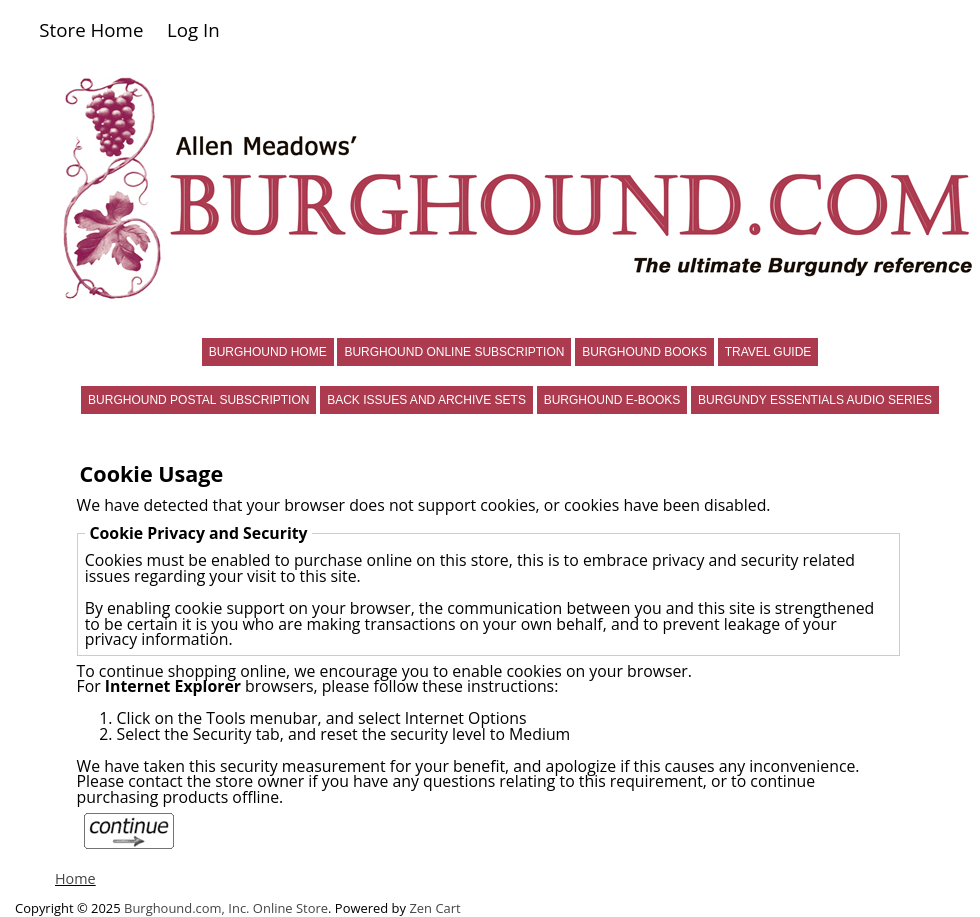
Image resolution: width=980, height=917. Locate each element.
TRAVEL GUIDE (768, 352)
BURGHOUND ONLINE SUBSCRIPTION (454, 352)
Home (75, 878)
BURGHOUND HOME (268, 352)
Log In (193, 29)
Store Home (91, 29)
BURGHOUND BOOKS (644, 352)
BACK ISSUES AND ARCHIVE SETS (426, 400)
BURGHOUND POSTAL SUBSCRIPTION (198, 400)
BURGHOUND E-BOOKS (612, 400)
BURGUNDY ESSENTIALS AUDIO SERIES (815, 400)
